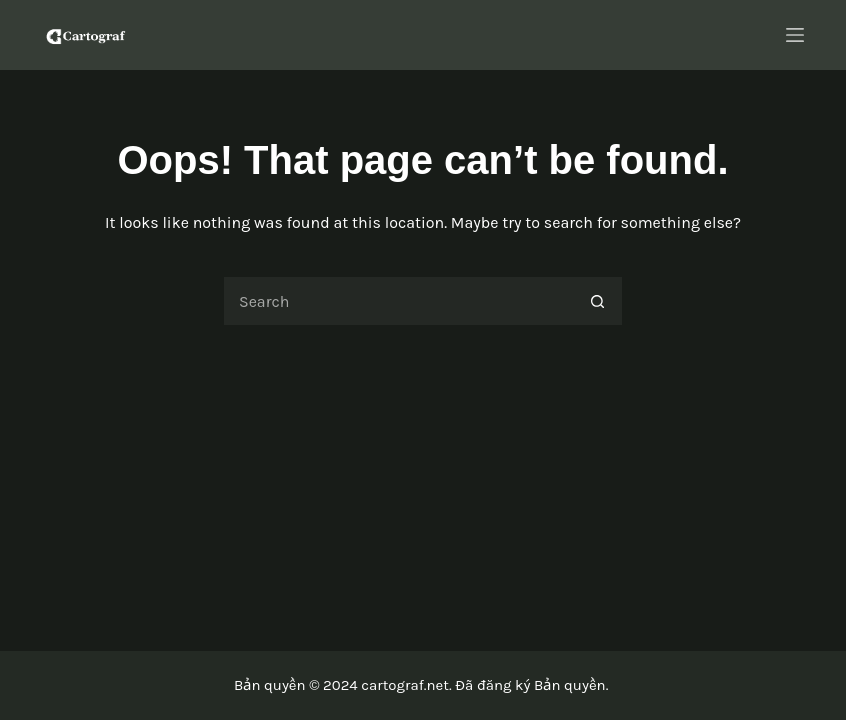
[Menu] (795, 35)
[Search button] (598, 301)
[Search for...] (398, 301)
